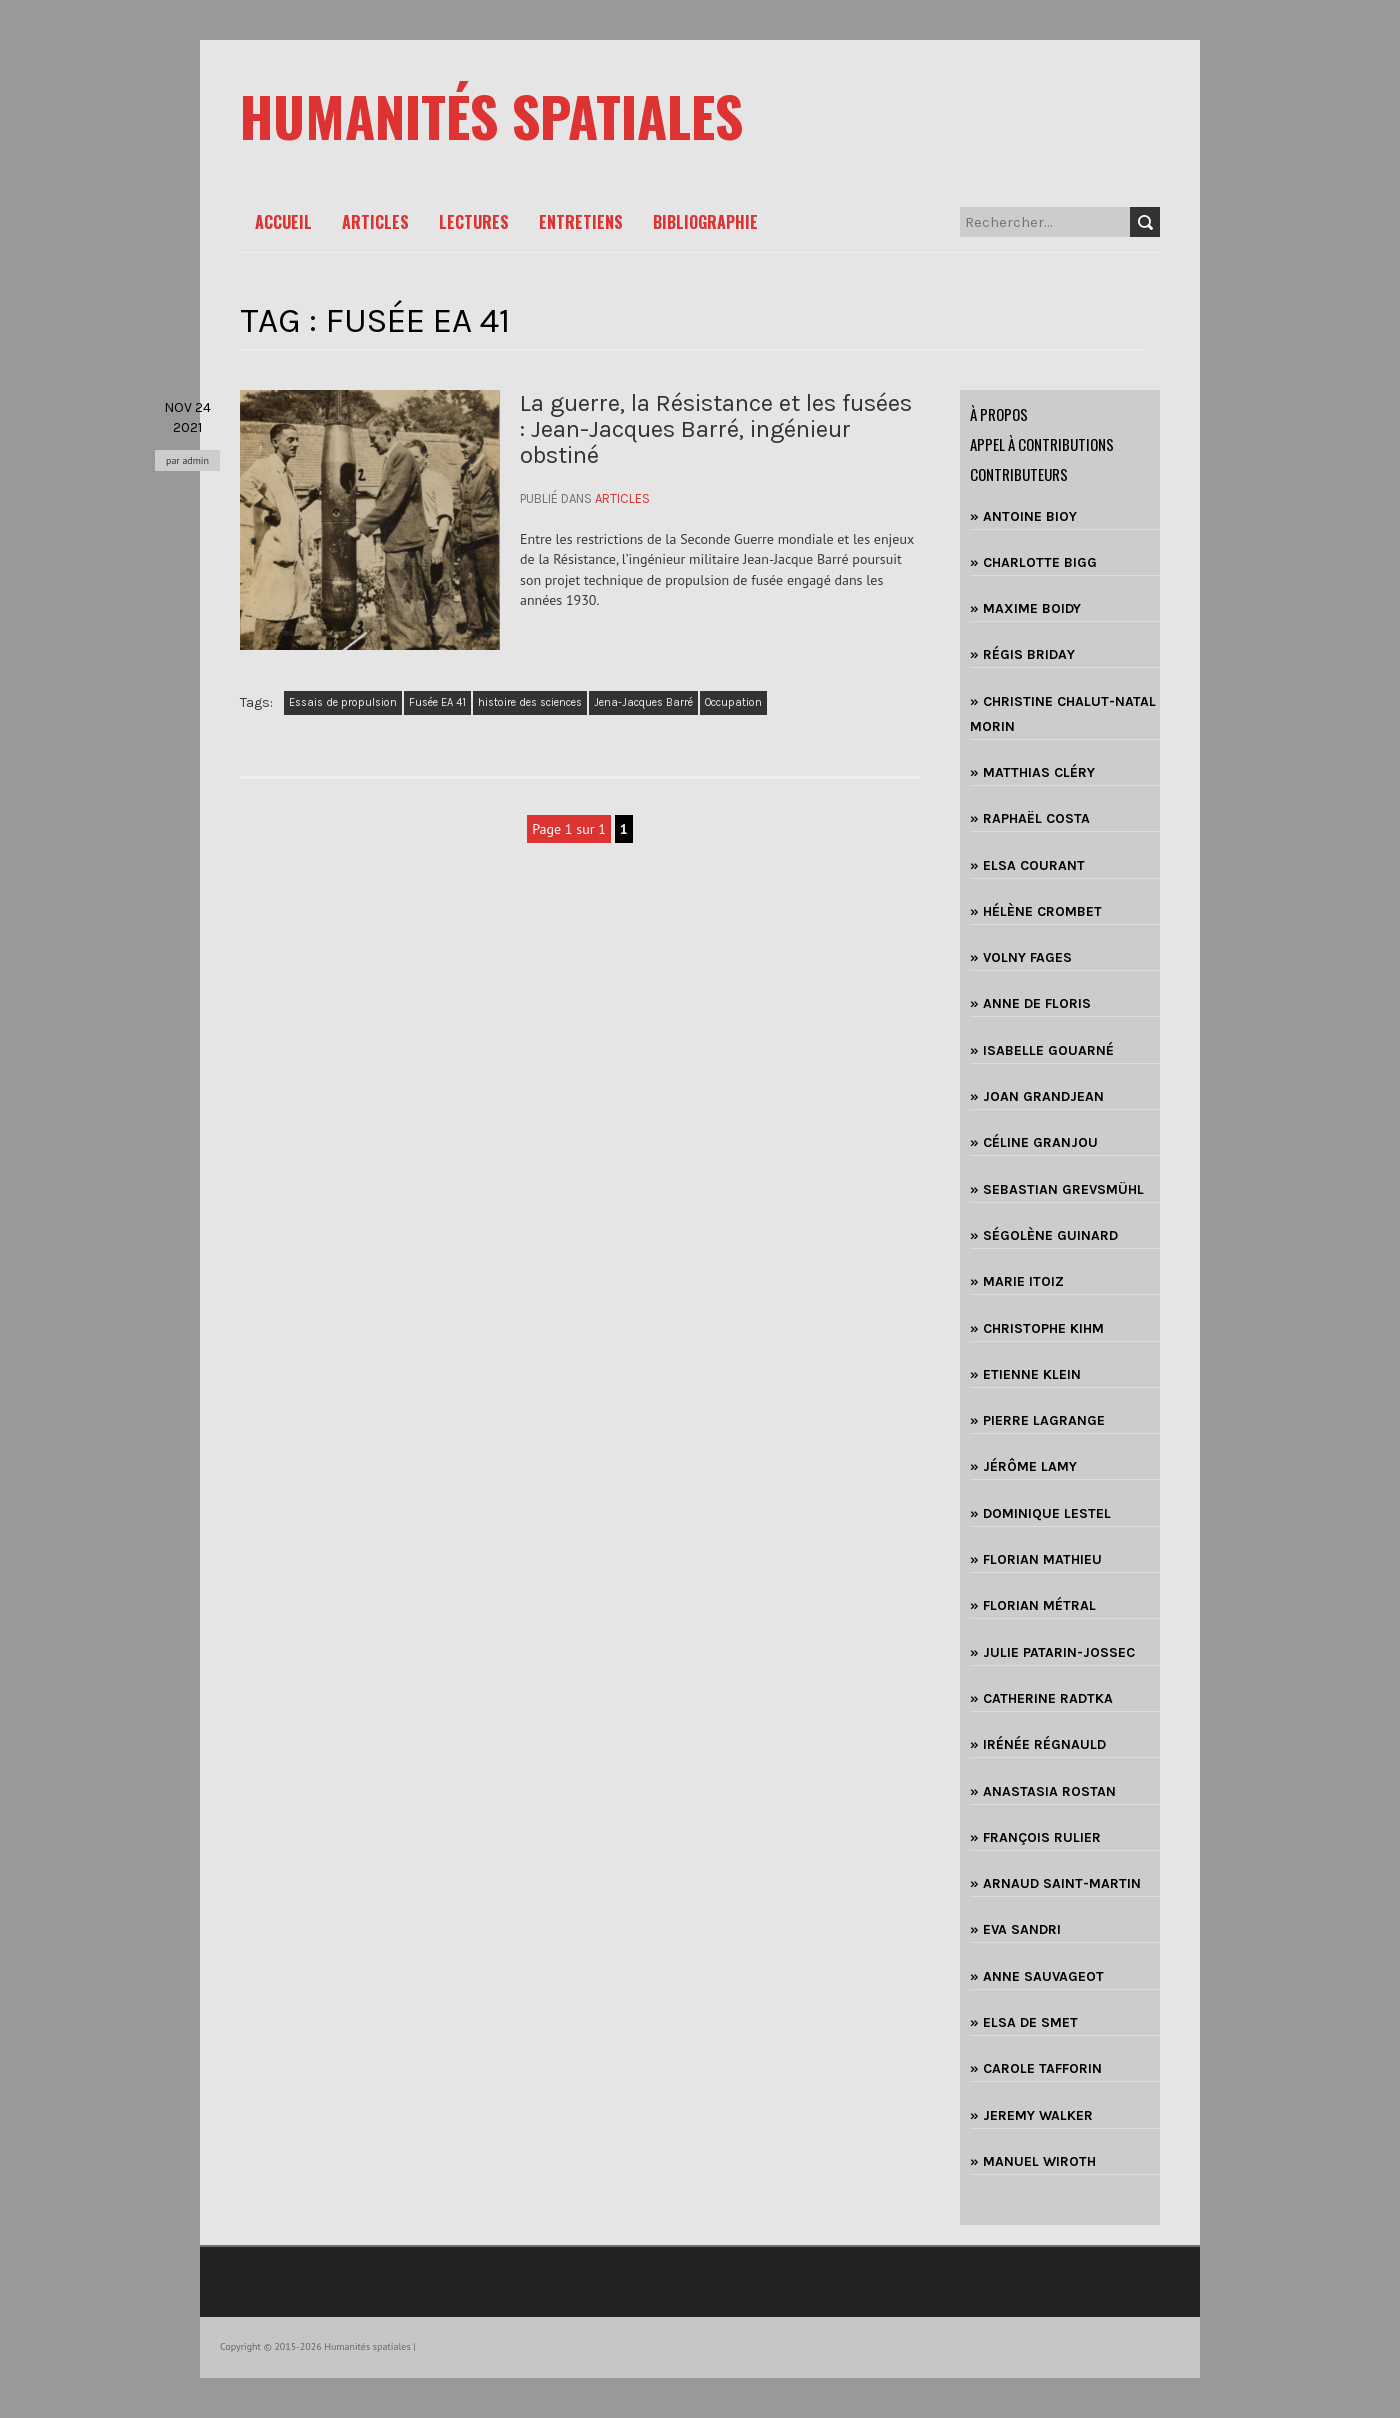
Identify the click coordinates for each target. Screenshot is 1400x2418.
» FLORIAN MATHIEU (1036, 1559)
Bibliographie (705, 222)
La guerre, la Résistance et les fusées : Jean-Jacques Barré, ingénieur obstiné (716, 429)
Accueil (283, 222)
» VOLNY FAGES (1021, 957)
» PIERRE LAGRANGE (1037, 1420)
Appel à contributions (1042, 444)
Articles (375, 222)
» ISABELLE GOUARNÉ (1042, 1050)
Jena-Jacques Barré (643, 702)
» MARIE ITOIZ (1017, 1281)
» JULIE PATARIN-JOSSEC (1052, 1652)
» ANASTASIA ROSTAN (1043, 1791)
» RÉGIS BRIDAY (1022, 654)
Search (1145, 222)
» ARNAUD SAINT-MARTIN (1055, 1883)
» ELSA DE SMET (1024, 2022)
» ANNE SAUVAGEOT (1037, 1976)
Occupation (733, 702)
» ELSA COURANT (1027, 865)
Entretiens (581, 222)
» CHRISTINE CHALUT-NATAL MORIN (1063, 714)
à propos (999, 414)
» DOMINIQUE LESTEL (1040, 1513)
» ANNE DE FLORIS (1030, 1003)
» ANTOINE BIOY (1023, 516)
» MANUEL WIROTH (1033, 2161)
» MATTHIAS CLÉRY (1032, 772)
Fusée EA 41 (437, 702)
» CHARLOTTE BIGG (1033, 562)
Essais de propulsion (343, 702)
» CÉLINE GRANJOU (1034, 1142)
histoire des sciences (530, 702)
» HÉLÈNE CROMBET (1036, 911)
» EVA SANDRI (1015, 1929)
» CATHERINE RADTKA (1041, 1698)
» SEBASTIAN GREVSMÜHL (1057, 1189)
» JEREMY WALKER (1031, 2115)
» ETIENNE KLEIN (1025, 1374)
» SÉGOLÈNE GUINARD (1044, 1235)
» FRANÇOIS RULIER (1035, 1837)
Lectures (474, 222)
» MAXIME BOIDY (1025, 608)
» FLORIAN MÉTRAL (1033, 1605)
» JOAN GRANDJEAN (1037, 1096)
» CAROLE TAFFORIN (1036, 2068)
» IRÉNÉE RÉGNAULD (1038, 1744)
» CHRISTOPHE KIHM (1037, 1328)
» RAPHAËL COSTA (1030, 818)
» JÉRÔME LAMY (1023, 1466)
